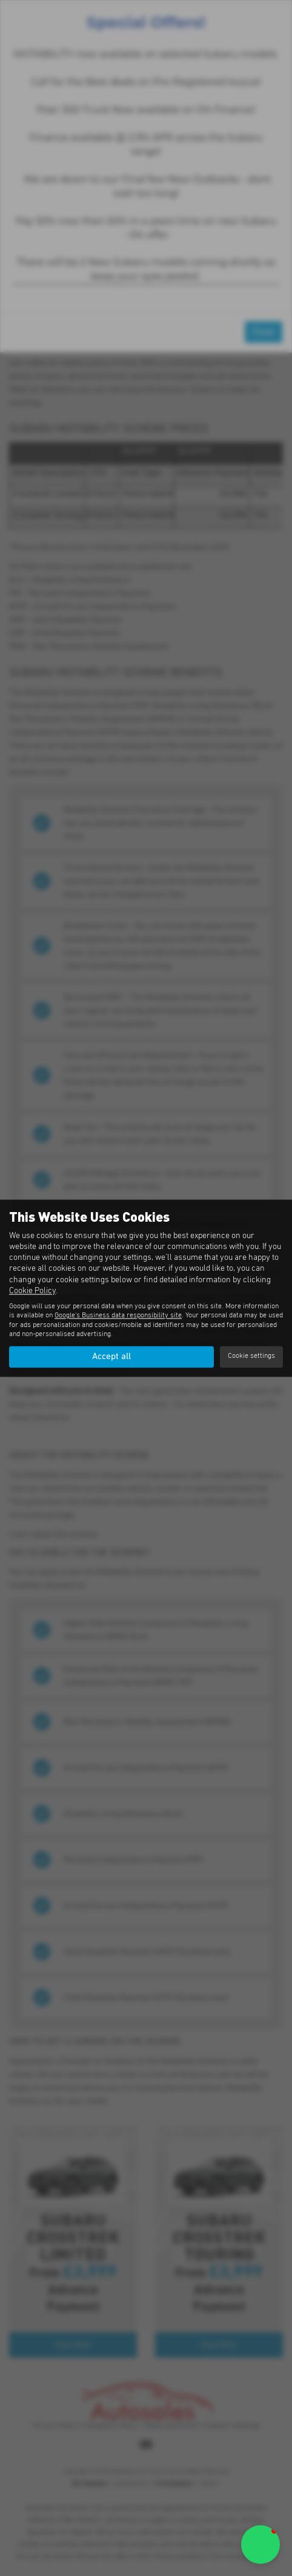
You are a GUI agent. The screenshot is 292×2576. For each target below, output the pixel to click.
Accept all (111, 1356)
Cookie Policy (32, 1290)
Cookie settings (251, 1356)
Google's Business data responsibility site (118, 1315)
